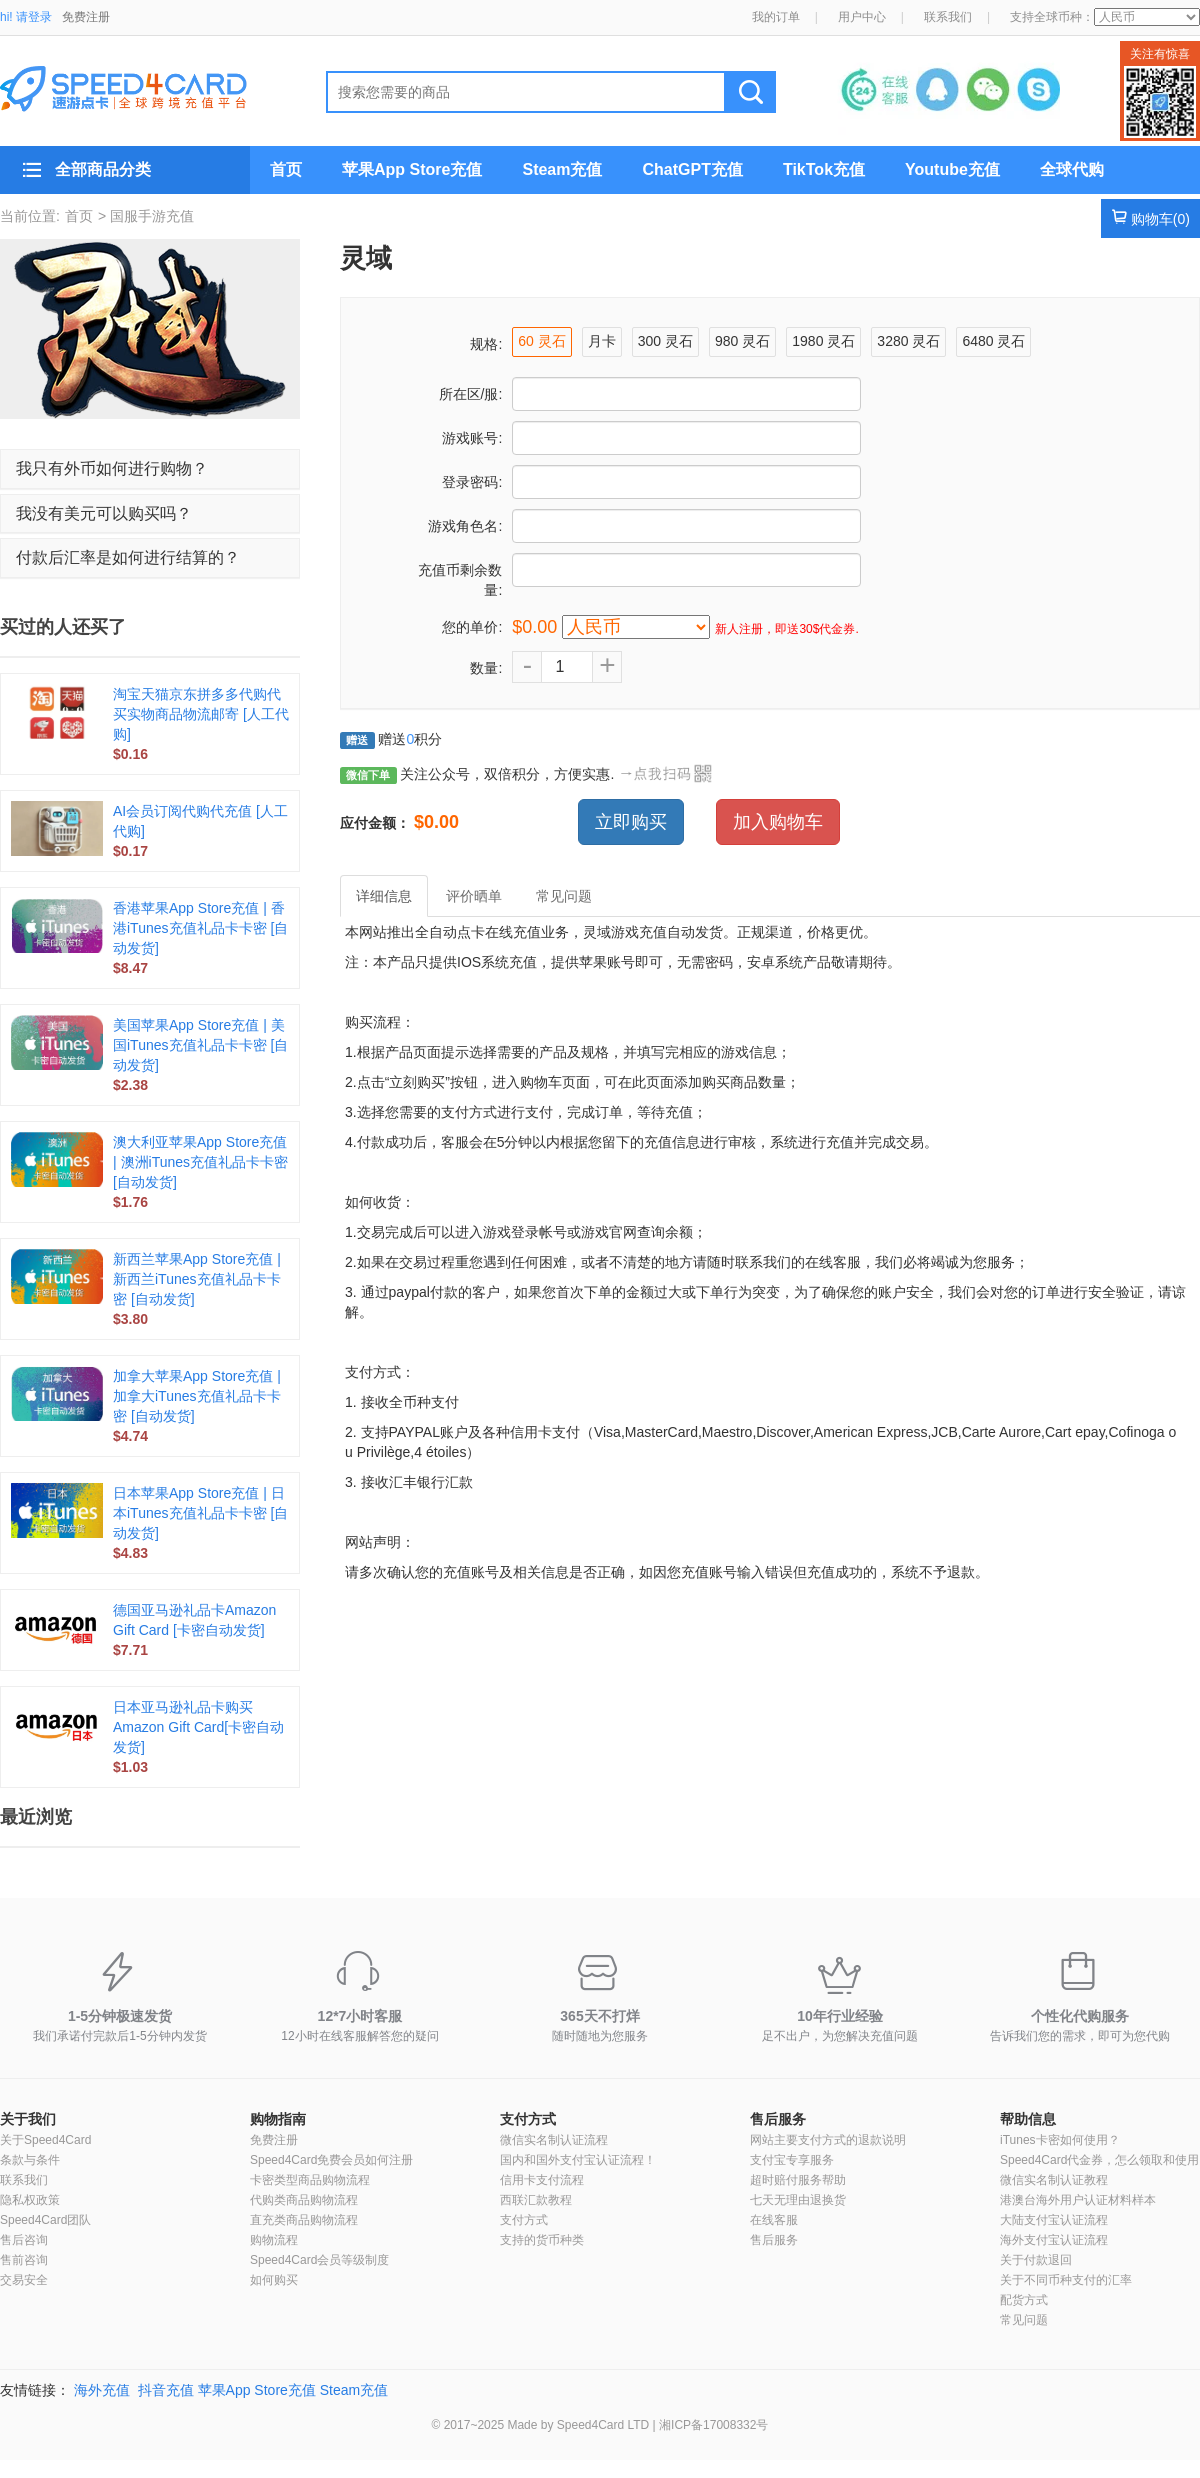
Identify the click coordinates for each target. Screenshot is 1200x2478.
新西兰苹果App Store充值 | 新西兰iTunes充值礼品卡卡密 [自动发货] (197, 1279)
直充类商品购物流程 (304, 2220)
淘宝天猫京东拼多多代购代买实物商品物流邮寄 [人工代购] (201, 714)
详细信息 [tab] (384, 896)
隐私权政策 (30, 2200)
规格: (486, 344)
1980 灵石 (823, 341)
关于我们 (28, 2119)
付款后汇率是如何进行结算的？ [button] (128, 557)
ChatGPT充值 (692, 169)
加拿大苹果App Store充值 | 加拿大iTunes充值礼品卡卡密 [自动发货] (197, 1396)
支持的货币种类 (542, 2240)
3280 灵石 (908, 341)
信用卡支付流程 (542, 2180)
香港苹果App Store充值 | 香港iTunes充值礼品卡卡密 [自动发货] (200, 928)
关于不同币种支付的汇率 (1066, 2280)
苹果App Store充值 (412, 169)
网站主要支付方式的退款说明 (828, 2140)
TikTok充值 (824, 169)
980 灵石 (742, 341)
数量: (486, 668)
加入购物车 (778, 822)
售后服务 (778, 2119)
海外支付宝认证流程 (1054, 2240)
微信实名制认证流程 (554, 2140)
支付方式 (528, 2119)
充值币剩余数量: (460, 580)
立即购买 (631, 822)
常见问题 (1024, 2320)
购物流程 (274, 2240)
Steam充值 (562, 169)
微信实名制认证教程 (1054, 2180)
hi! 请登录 (26, 17)
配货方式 (1024, 2300)
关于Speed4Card (45, 2140)
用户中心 (862, 17)
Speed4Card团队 (45, 2220)
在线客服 (774, 2220)
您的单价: (472, 627)
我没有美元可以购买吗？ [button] (104, 513)
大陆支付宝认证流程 (1054, 2220)
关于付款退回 (1036, 2260)
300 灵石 (665, 341)
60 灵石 (541, 341)
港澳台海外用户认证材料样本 (1078, 2200)
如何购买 (274, 2280)
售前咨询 (24, 2260)
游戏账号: (472, 438)
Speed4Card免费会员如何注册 (331, 2160)
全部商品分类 (103, 169)
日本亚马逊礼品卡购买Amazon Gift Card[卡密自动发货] (198, 1727)
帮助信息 (1028, 2119)
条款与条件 (30, 2160)
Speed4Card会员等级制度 (319, 2260)
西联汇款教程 (536, 2200)
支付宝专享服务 (792, 2160)
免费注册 (86, 17)
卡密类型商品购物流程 (310, 2180)
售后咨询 (24, 2240)
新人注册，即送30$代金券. (786, 629)
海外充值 (102, 2390)
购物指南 (278, 2119)
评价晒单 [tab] (474, 896)
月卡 (602, 341)
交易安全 (24, 2280)
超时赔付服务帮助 (798, 2180)
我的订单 (776, 17)
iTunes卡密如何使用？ (1060, 2140)
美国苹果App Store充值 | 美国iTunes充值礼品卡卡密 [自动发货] (200, 1045)
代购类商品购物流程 (304, 2200)
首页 (286, 169)
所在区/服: (471, 394)
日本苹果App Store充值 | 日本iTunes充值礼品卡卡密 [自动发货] (200, 1513)
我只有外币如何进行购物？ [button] (112, 468)
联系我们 (948, 17)
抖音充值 (166, 2390)
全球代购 (1072, 169)
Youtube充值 (952, 169)
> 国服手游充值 (146, 216)
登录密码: (472, 482)
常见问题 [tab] (564, 896)
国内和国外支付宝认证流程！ (578, 2160)
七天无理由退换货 (798, 2200)
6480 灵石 (993, 341)
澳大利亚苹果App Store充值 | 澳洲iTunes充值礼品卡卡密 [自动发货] (200, 1162)
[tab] (150, 469)
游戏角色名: (465, 526)
